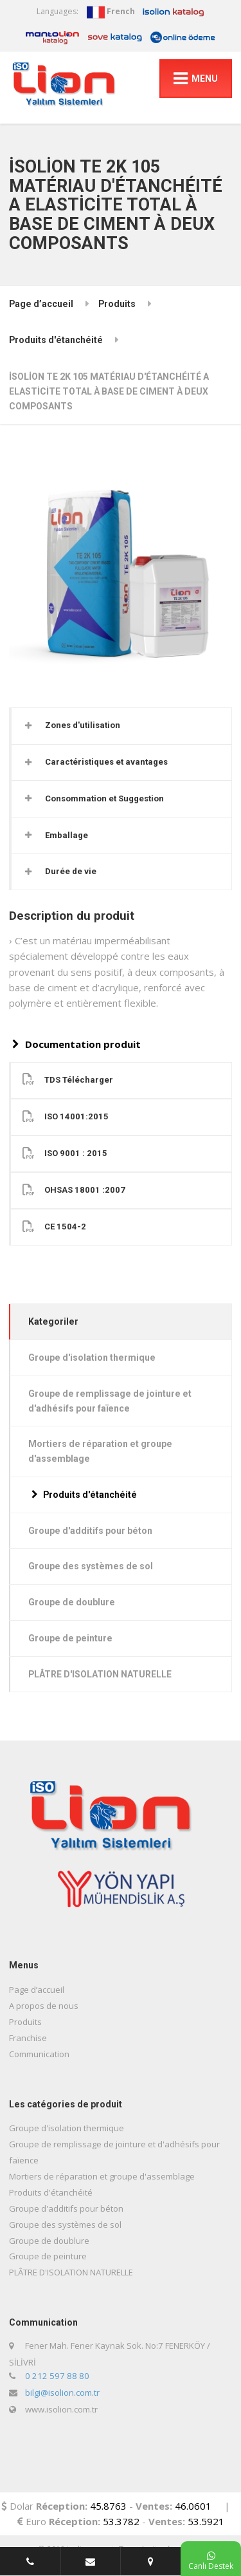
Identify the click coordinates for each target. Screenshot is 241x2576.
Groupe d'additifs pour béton (90, 1531)
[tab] (121, 726)
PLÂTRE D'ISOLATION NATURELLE (100, 1674)
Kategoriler (53, 1321)
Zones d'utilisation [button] (82, 725)
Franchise (28, 2038)
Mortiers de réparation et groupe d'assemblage (100, 1451)
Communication (39, 2054)
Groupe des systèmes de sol (90, 1566)
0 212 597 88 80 (57, 2376)
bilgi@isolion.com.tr (62, 2392)
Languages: (57, 11)
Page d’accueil (41, 304)
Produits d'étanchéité (56, 340)
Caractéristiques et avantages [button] (106, 762)
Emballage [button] (66, 835)
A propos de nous (43, 2005)
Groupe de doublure (71, 1602)
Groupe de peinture (70, 1638)
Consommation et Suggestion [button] (104, 798)
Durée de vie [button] (70, 871)
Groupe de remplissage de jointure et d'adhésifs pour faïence (110, 1401)
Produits (117, 304)
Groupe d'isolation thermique (92, 1357)
